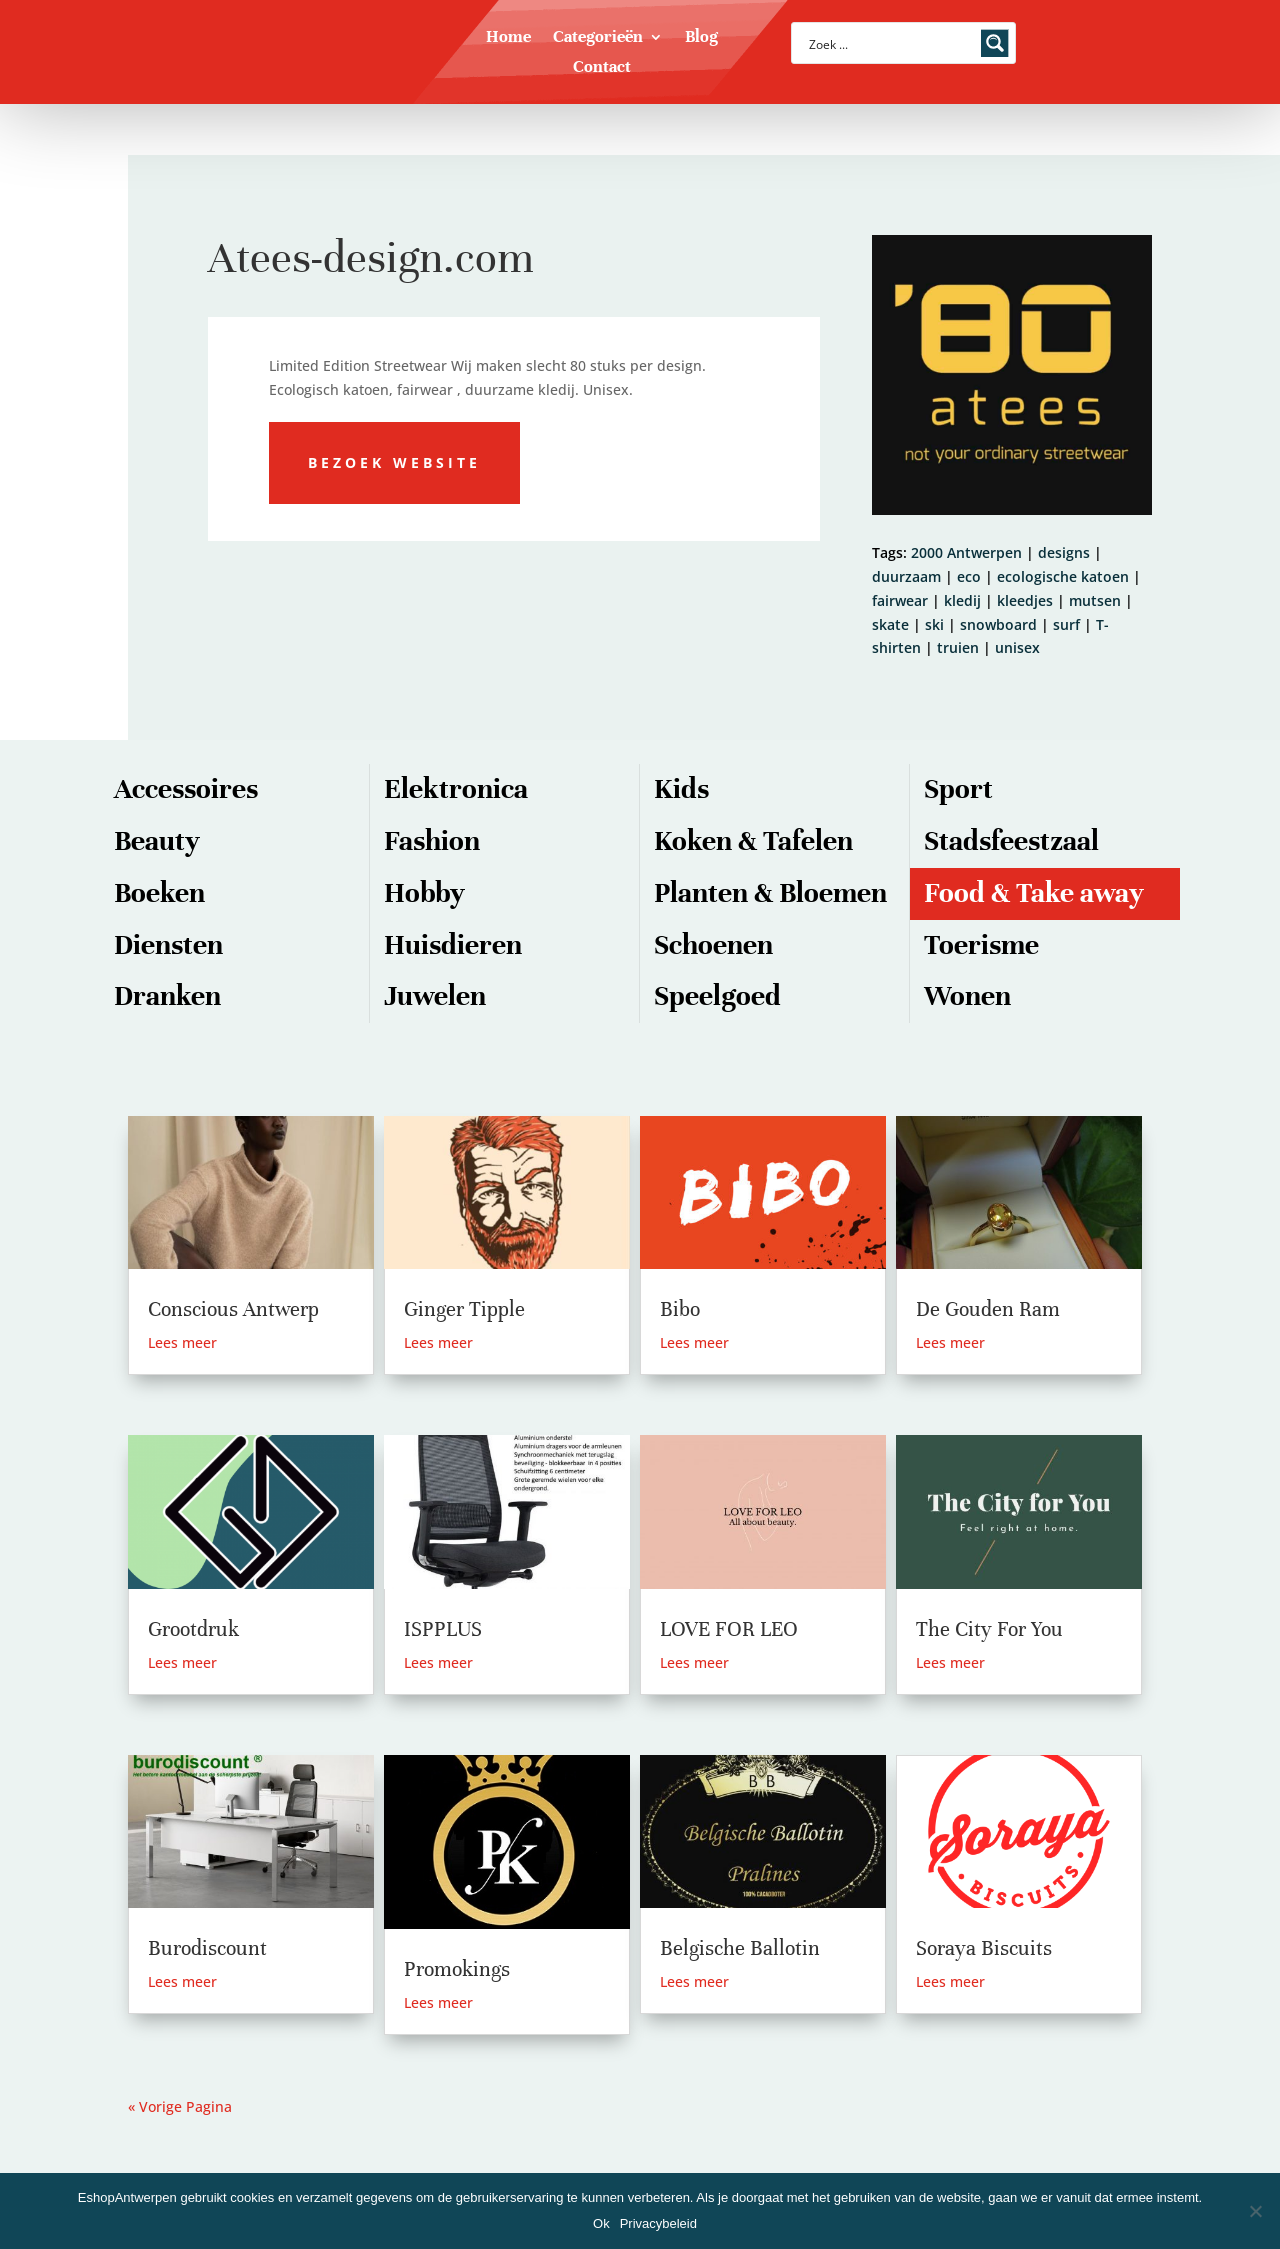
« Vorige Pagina (180, 2106)
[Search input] (890, 43)
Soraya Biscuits (984, 1948)
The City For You (989, 1629)
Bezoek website (394, 462)
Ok (601, 2223)
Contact (602, 68)
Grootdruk (193, 1629)
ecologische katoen (1063, 576)
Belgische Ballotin (740, 1948)
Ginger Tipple (464, 1309)
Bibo (680, 1309)
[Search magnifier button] (995, 43)
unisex (1017, 647)
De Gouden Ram (988, 1309)
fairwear (900, 600)
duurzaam (906, 576)
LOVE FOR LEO (729, 1629)
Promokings (457, 1969)
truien (958, 647)
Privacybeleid (658, 2223)
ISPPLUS (443, 1629)
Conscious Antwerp (233, 1309)
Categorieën (598, 38)
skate (890, 624)
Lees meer (182, 1342)
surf (1066, 624)
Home (508, 38)
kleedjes (1025, 600)
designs (1064, 552)
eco (969, 576)
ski (934, 624)
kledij (962, 600)
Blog (701, 38)
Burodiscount (207, 1948)
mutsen (1095, 600)
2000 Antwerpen (966, 552)
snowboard (998, 624)
